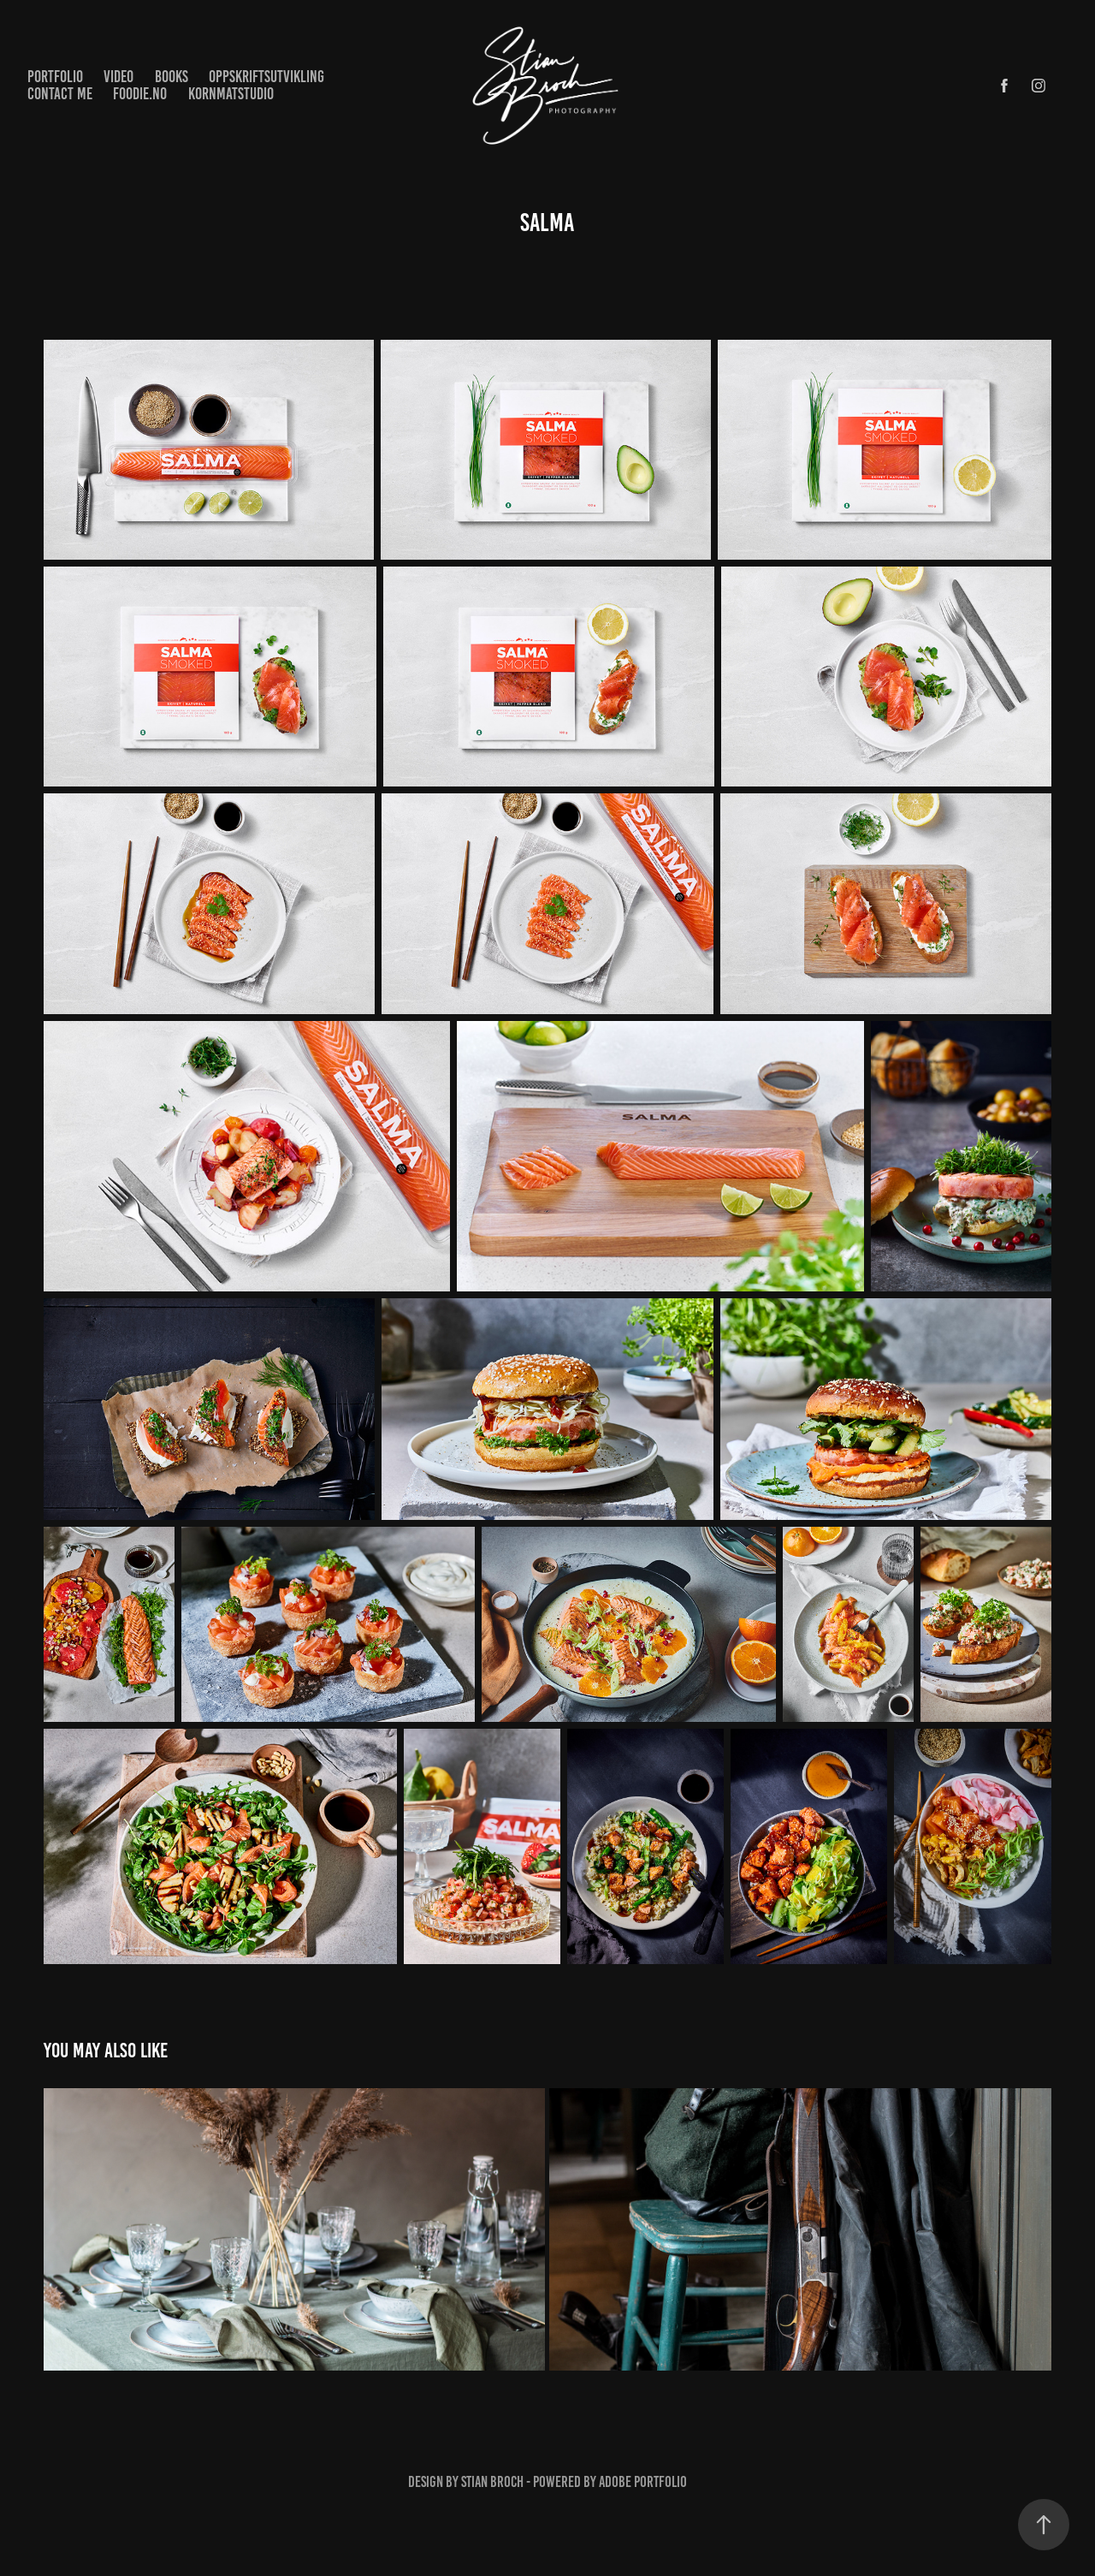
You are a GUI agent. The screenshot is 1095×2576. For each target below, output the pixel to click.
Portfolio (55, 77)
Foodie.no (140, 94)
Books (171, 77)
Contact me (59, 94)
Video (118, 77)
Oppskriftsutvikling (266, 77)
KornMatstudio (231, 94)
